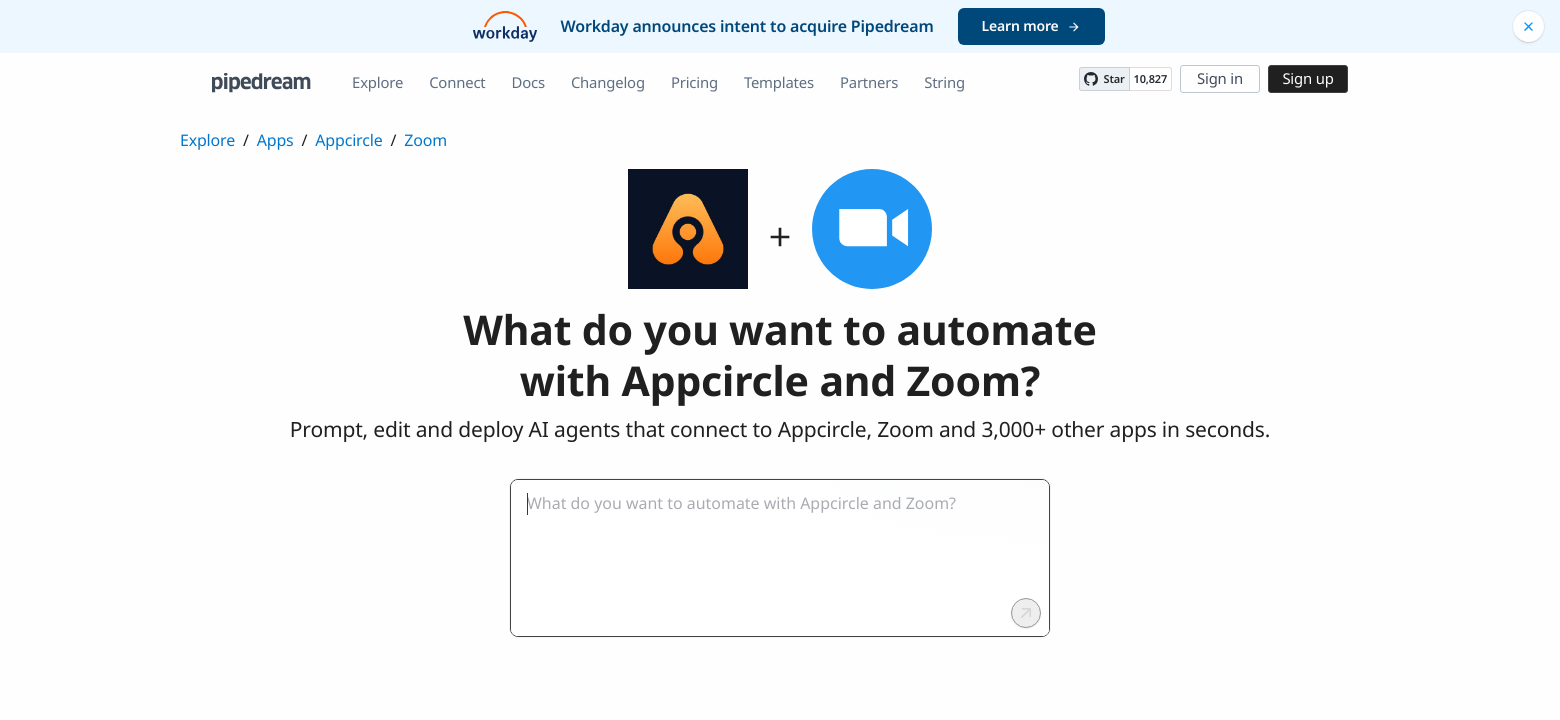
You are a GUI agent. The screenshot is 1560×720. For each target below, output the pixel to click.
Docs (528, 83)
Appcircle (348, 140)
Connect (457, 83)
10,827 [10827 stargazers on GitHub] (1150, 79)
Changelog (608, 83)
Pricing (694, 83)
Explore (377, 83)
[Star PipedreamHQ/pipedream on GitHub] (1104, 79)
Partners (869, 83)
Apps (275, 140)
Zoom (425, 140)
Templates (779, 83)
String (944, 83)
